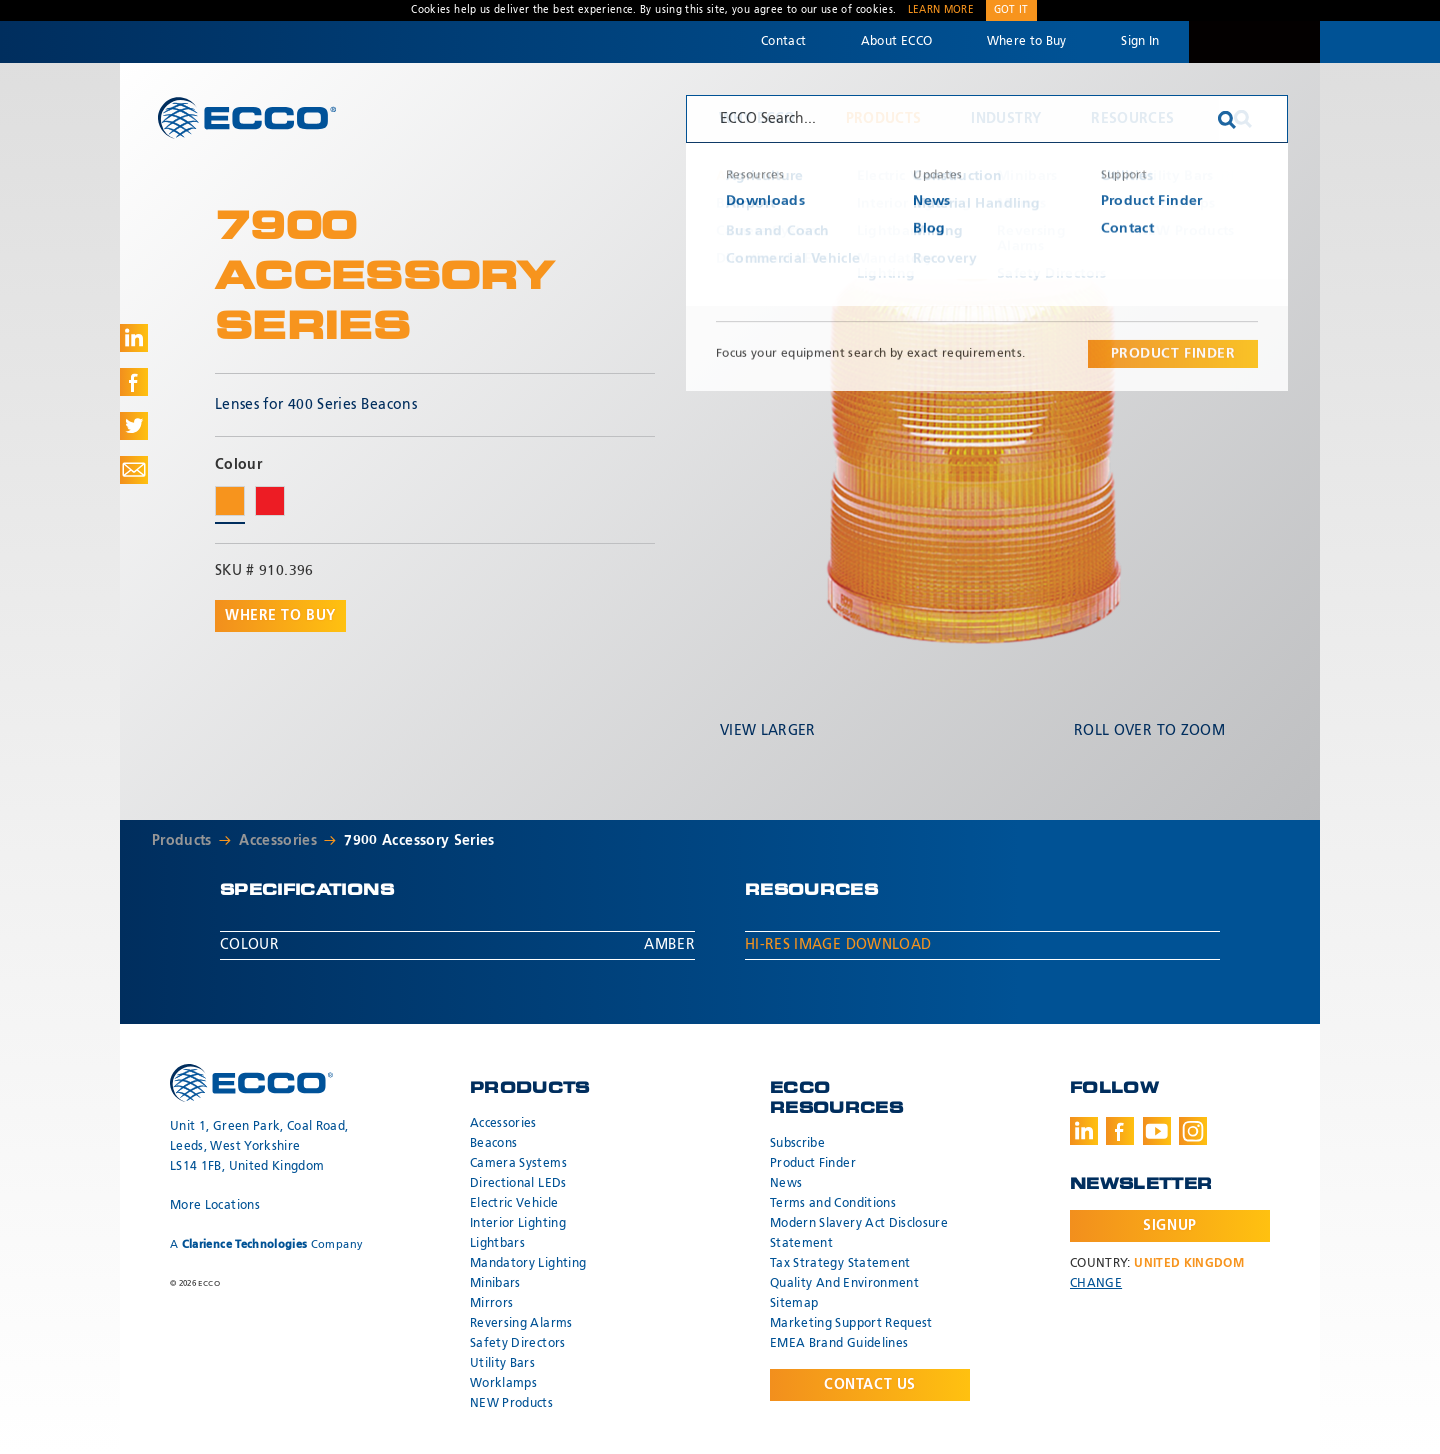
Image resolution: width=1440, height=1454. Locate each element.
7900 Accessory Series (419, 841)
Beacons (493, 1144)
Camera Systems (518, 1164)
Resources (1132, 119)
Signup (1169, 1226)
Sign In (1140, 42)
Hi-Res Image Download (838, 945)
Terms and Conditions (833, 1204)
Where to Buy (1027, 42)
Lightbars (497, 1244)
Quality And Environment (844, 1284)
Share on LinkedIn (134, 338)
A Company (266, 1244)
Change (1096, 1284)
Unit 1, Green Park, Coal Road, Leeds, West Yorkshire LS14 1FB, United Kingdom (259, 1147)
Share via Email (134, 470)
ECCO (247, 117)
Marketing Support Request (851, 1324)
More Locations (215, 1206)
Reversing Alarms (521, 1324)
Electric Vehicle (514, 1204)
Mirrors (491, 1304)
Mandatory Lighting (528, 1264)
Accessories (278, 841)
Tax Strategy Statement (840, 1264)
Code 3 (1254, 42)
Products (884, 119)
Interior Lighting (518, 1224)
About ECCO (897, 42)
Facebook (1120, 1131)
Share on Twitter (134, 426)
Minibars (495, 1284)
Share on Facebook (134, 382)
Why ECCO (757, 119)
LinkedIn (1084, 1131)
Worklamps (503, 1384)
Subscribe (797, 1144)
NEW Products (511, 1404)
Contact (783, 42)
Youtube (1157, 1131)
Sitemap (794, 1304)
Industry (1006, 119)
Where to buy (280, 616)
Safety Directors (518, 1344)
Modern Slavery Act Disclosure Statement (859, 1234)
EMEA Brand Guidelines (839, 1344)
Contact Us (870, 1385)
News (786, 1184)
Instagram (1193, 1131)
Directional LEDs (518, 1184)
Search (1243, 119)
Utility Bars (502, 1364)
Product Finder (813, 1164)
